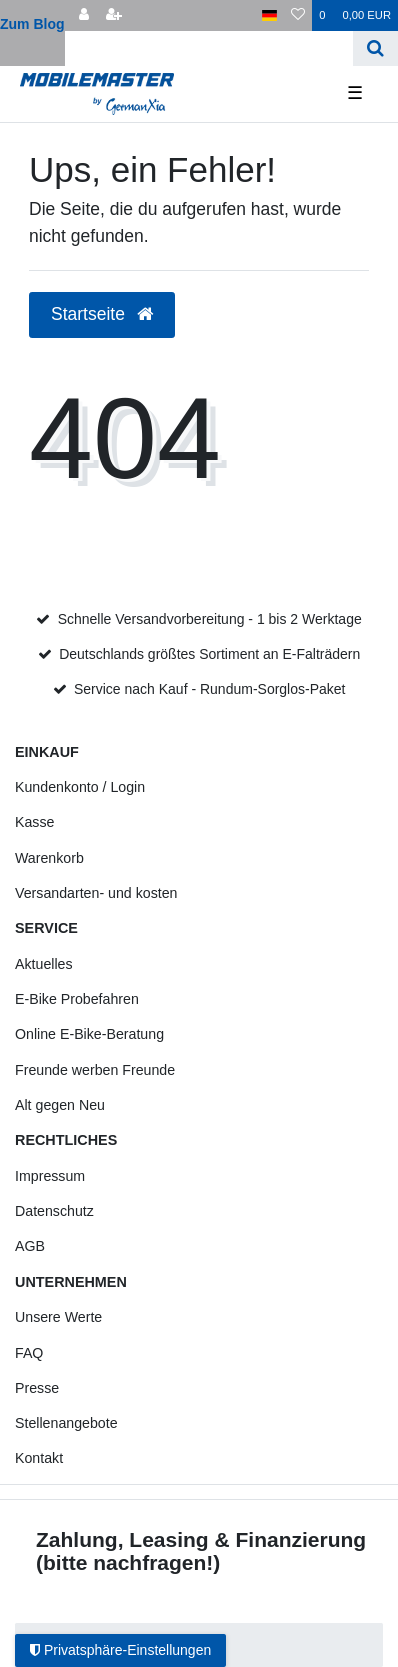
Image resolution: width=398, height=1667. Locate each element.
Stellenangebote (66, 1423)
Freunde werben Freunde (95, 1070)
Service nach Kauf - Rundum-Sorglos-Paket (210, 689)
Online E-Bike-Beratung (89, 1034)
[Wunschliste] (298, 15)
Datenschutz (54, 1211)
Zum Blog (32, 24)
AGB (30, 1246)
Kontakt (39, 1458)
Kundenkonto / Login (80, 787)
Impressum (50, 1176)
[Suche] (375, 48)
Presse (37, 1388)
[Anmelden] (84, 15)
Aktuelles (44, 964)
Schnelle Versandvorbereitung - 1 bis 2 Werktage (210, 619)
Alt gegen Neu (60, 1105)
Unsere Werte (58, 1317)
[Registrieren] (114, 15)
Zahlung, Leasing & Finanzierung (201, 1539)
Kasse (34, 822)
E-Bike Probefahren (77, 999)
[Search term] (209, 48)
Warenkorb (49, 858)
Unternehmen (71, 1282)
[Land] (269, 15)
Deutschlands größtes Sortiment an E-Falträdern (209, 654)
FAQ (29, 1353)
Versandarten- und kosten (96, 893)
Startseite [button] (102, 314)
